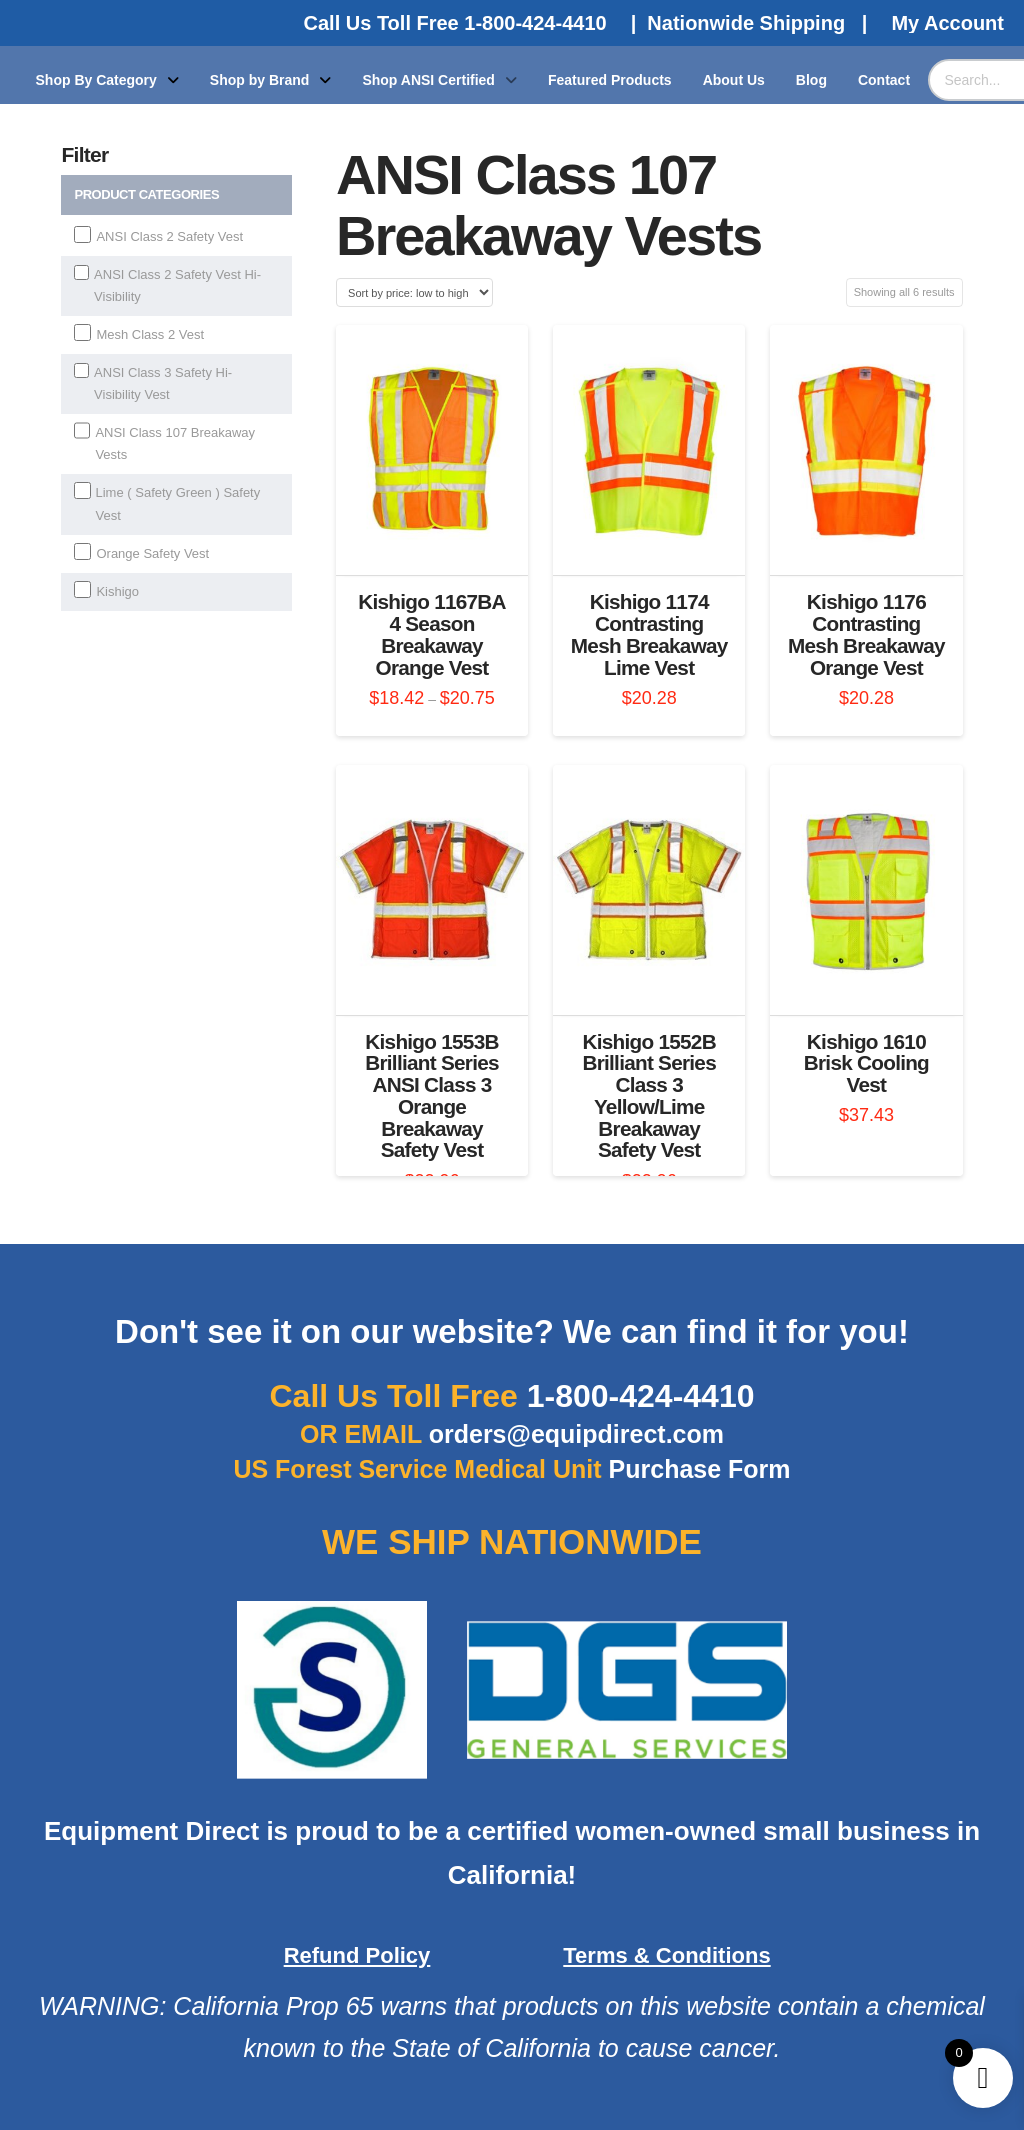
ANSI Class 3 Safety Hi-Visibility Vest (163, 383)
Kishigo (117, 591)
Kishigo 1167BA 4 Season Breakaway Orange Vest (432, 634)
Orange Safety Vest (152, 553)
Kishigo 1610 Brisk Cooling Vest (866, 1063)
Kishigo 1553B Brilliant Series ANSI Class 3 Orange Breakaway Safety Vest (432, 1096)
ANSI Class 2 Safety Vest (169, 236)
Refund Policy (357, 1955)
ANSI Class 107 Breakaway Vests (175, 443)
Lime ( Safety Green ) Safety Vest (178, 503)
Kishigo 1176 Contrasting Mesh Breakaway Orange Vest (866, 634)
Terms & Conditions (666, 1955)
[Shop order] (414, 292)
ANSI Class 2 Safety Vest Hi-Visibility (177, 285)
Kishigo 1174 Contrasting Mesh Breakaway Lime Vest (649, 634)
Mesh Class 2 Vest (150, 334)
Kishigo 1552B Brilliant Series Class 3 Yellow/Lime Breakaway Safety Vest (649, 1096)
